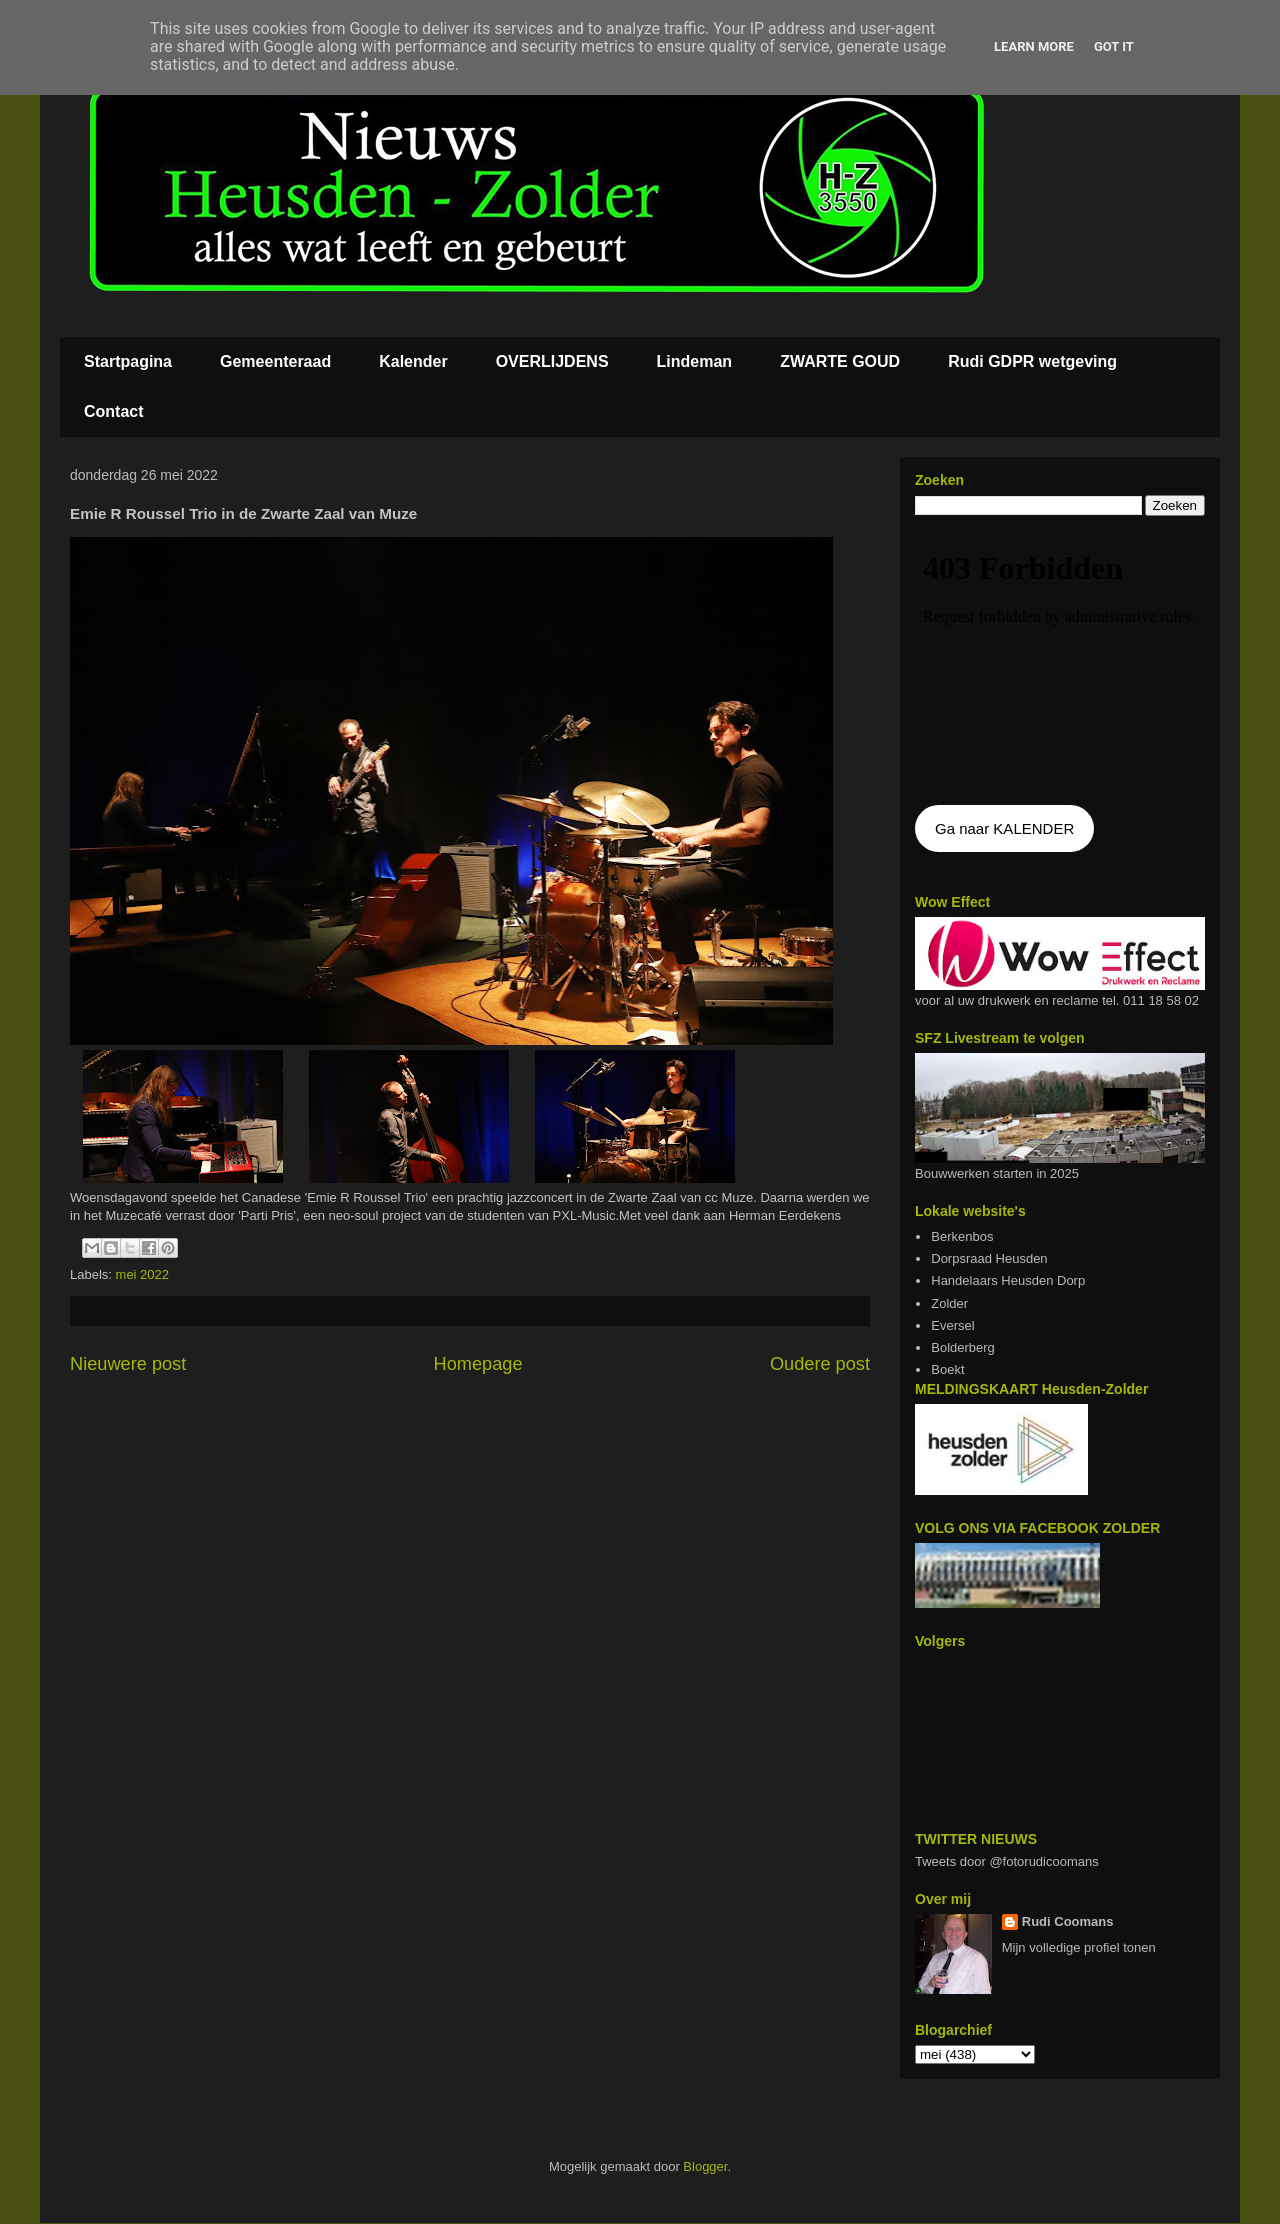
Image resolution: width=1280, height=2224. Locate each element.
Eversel (952, 1325)
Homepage (478, 1364)
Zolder (949, 1303)
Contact (114, 411)
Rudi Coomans (1068, 1921)
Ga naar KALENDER (1004, 828)
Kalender (413, 361)
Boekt (947, 1369)
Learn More (1034, 46)
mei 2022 (142, 1274)
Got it (1114, 46)
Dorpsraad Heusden (989, 1258)
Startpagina (128, 361)
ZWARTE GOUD (840, 361)
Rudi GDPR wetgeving (1032, 361)
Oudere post (820, 1364)
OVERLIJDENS (552, 361)
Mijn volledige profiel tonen (1079, 1947)
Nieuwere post (128, 1364)
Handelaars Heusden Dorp (1008, 1280)
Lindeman (695, 361)
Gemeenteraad (275, 361)
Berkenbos (962, 1236)
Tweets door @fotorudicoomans (1007, 1861)
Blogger (705, 2166)
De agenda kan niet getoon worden (1060, 662)
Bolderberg (963, 1347)
